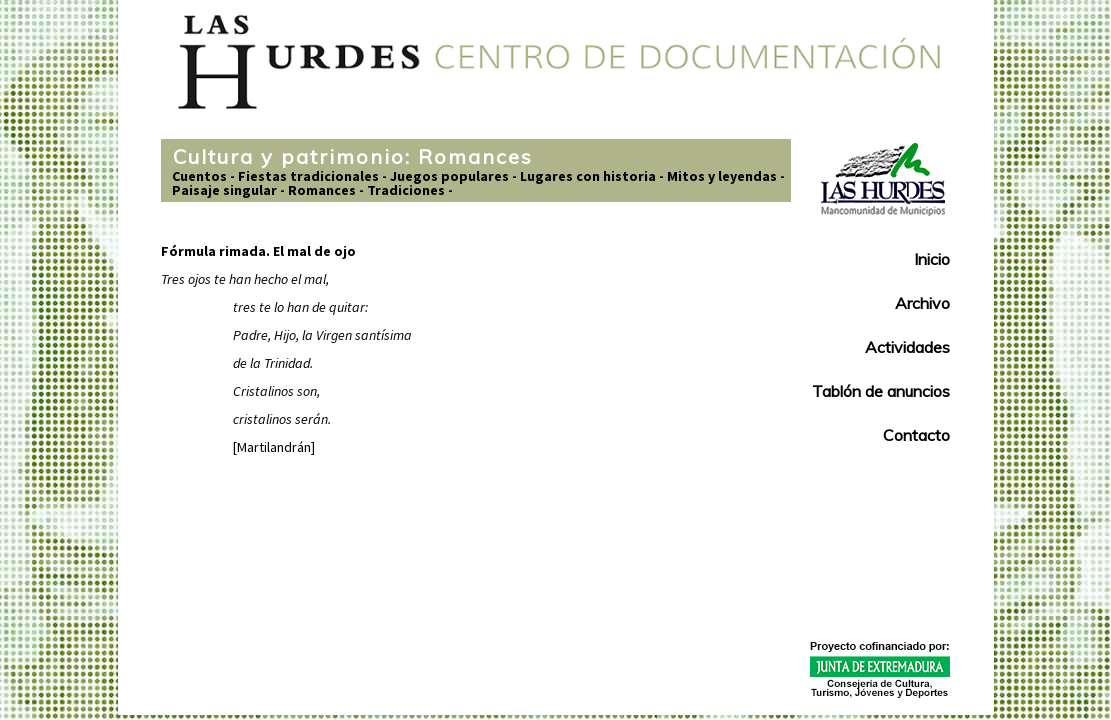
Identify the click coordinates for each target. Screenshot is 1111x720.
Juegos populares (449, 176)
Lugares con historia (588, 176)
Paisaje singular (224, 190)
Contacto (916, 435)
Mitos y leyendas (722, 176)
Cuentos (199, 176)
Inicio (932, 259)
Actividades (907, 347)
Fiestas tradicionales (308, 176)
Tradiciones (406, 190)
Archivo (922, 303)
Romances (322, 190)
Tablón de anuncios (881, 391)
